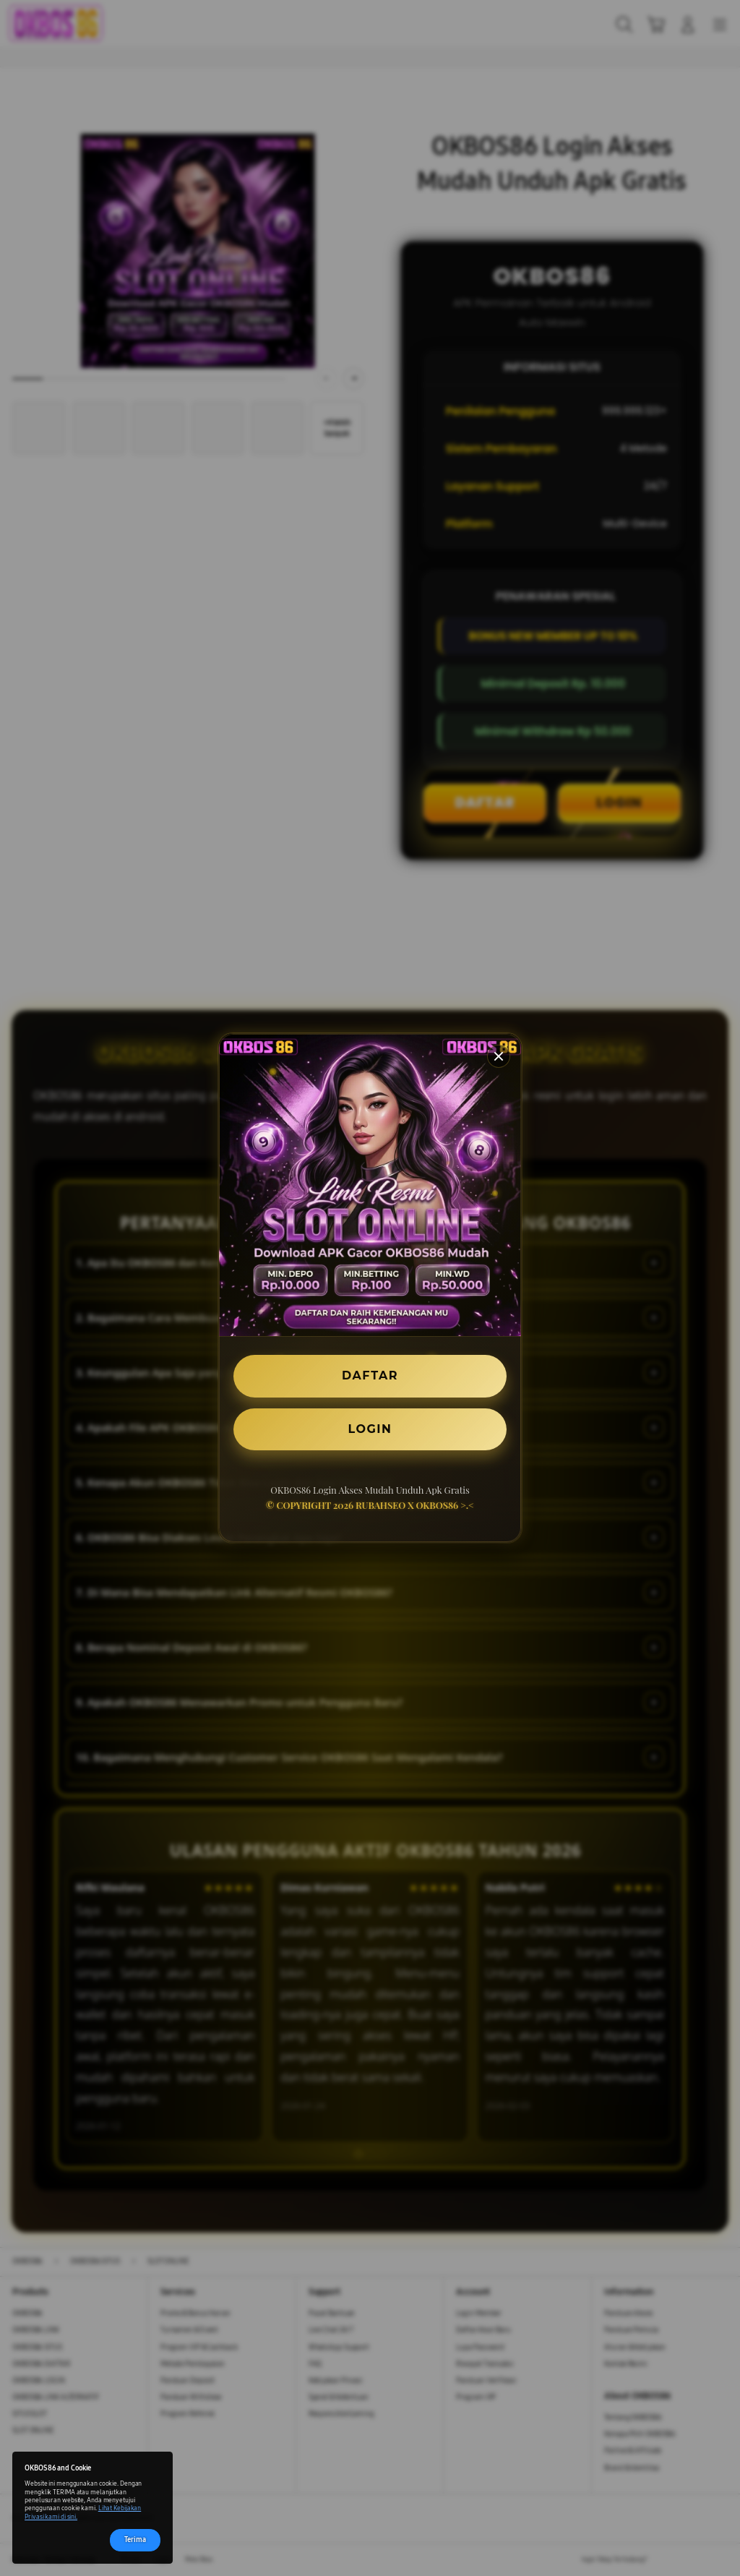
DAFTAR (370, 1375)
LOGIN (370, 1429)
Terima (134, 2540)
